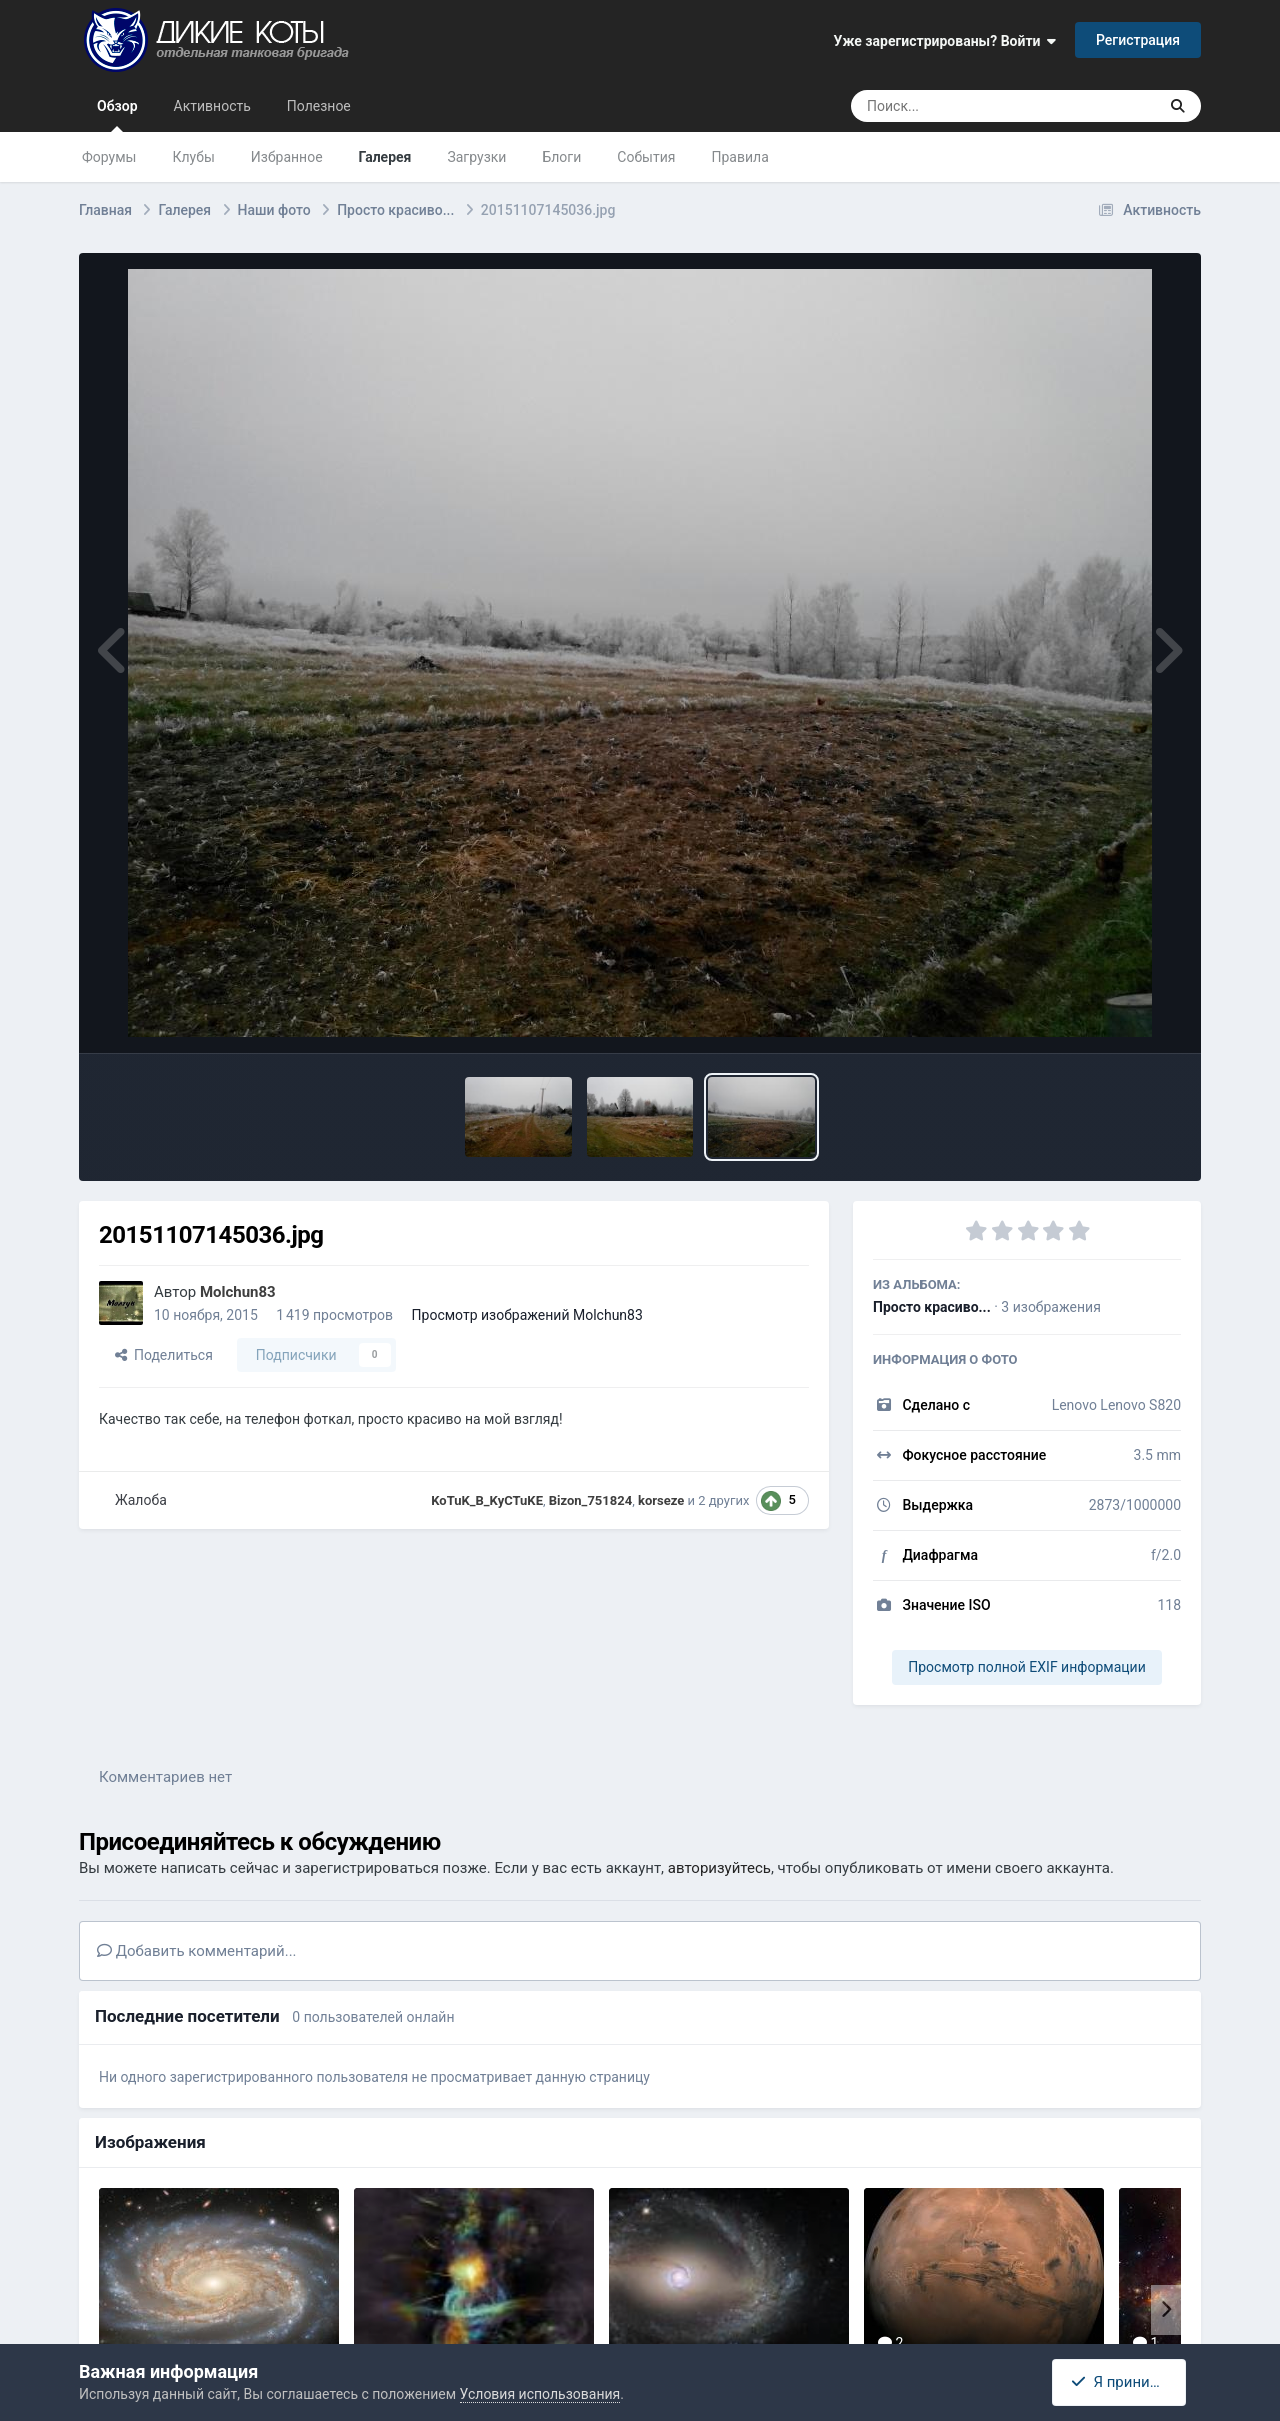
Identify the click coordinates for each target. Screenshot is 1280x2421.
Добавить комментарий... (197, 1951)
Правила (740, 157)
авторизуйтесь (719, 1868)
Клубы (193, 157)
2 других (723, 1500)
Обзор (117, 115)
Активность (212, 106)
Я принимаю (1125, 2382)
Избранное (287, 157)
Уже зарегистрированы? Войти (945, 41)
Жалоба (141, 1500)
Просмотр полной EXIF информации (1026, 1667)
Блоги (561, 157)
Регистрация (1138, 40)
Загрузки (476, 157)
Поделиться (164, 1355)
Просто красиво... (932, 1307)
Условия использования (540, 2394)
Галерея (385, 157)
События (646, 157)
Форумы (109, 157)
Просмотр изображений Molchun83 (527, 1315)
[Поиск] (966, 106)
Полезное (319, 106)
